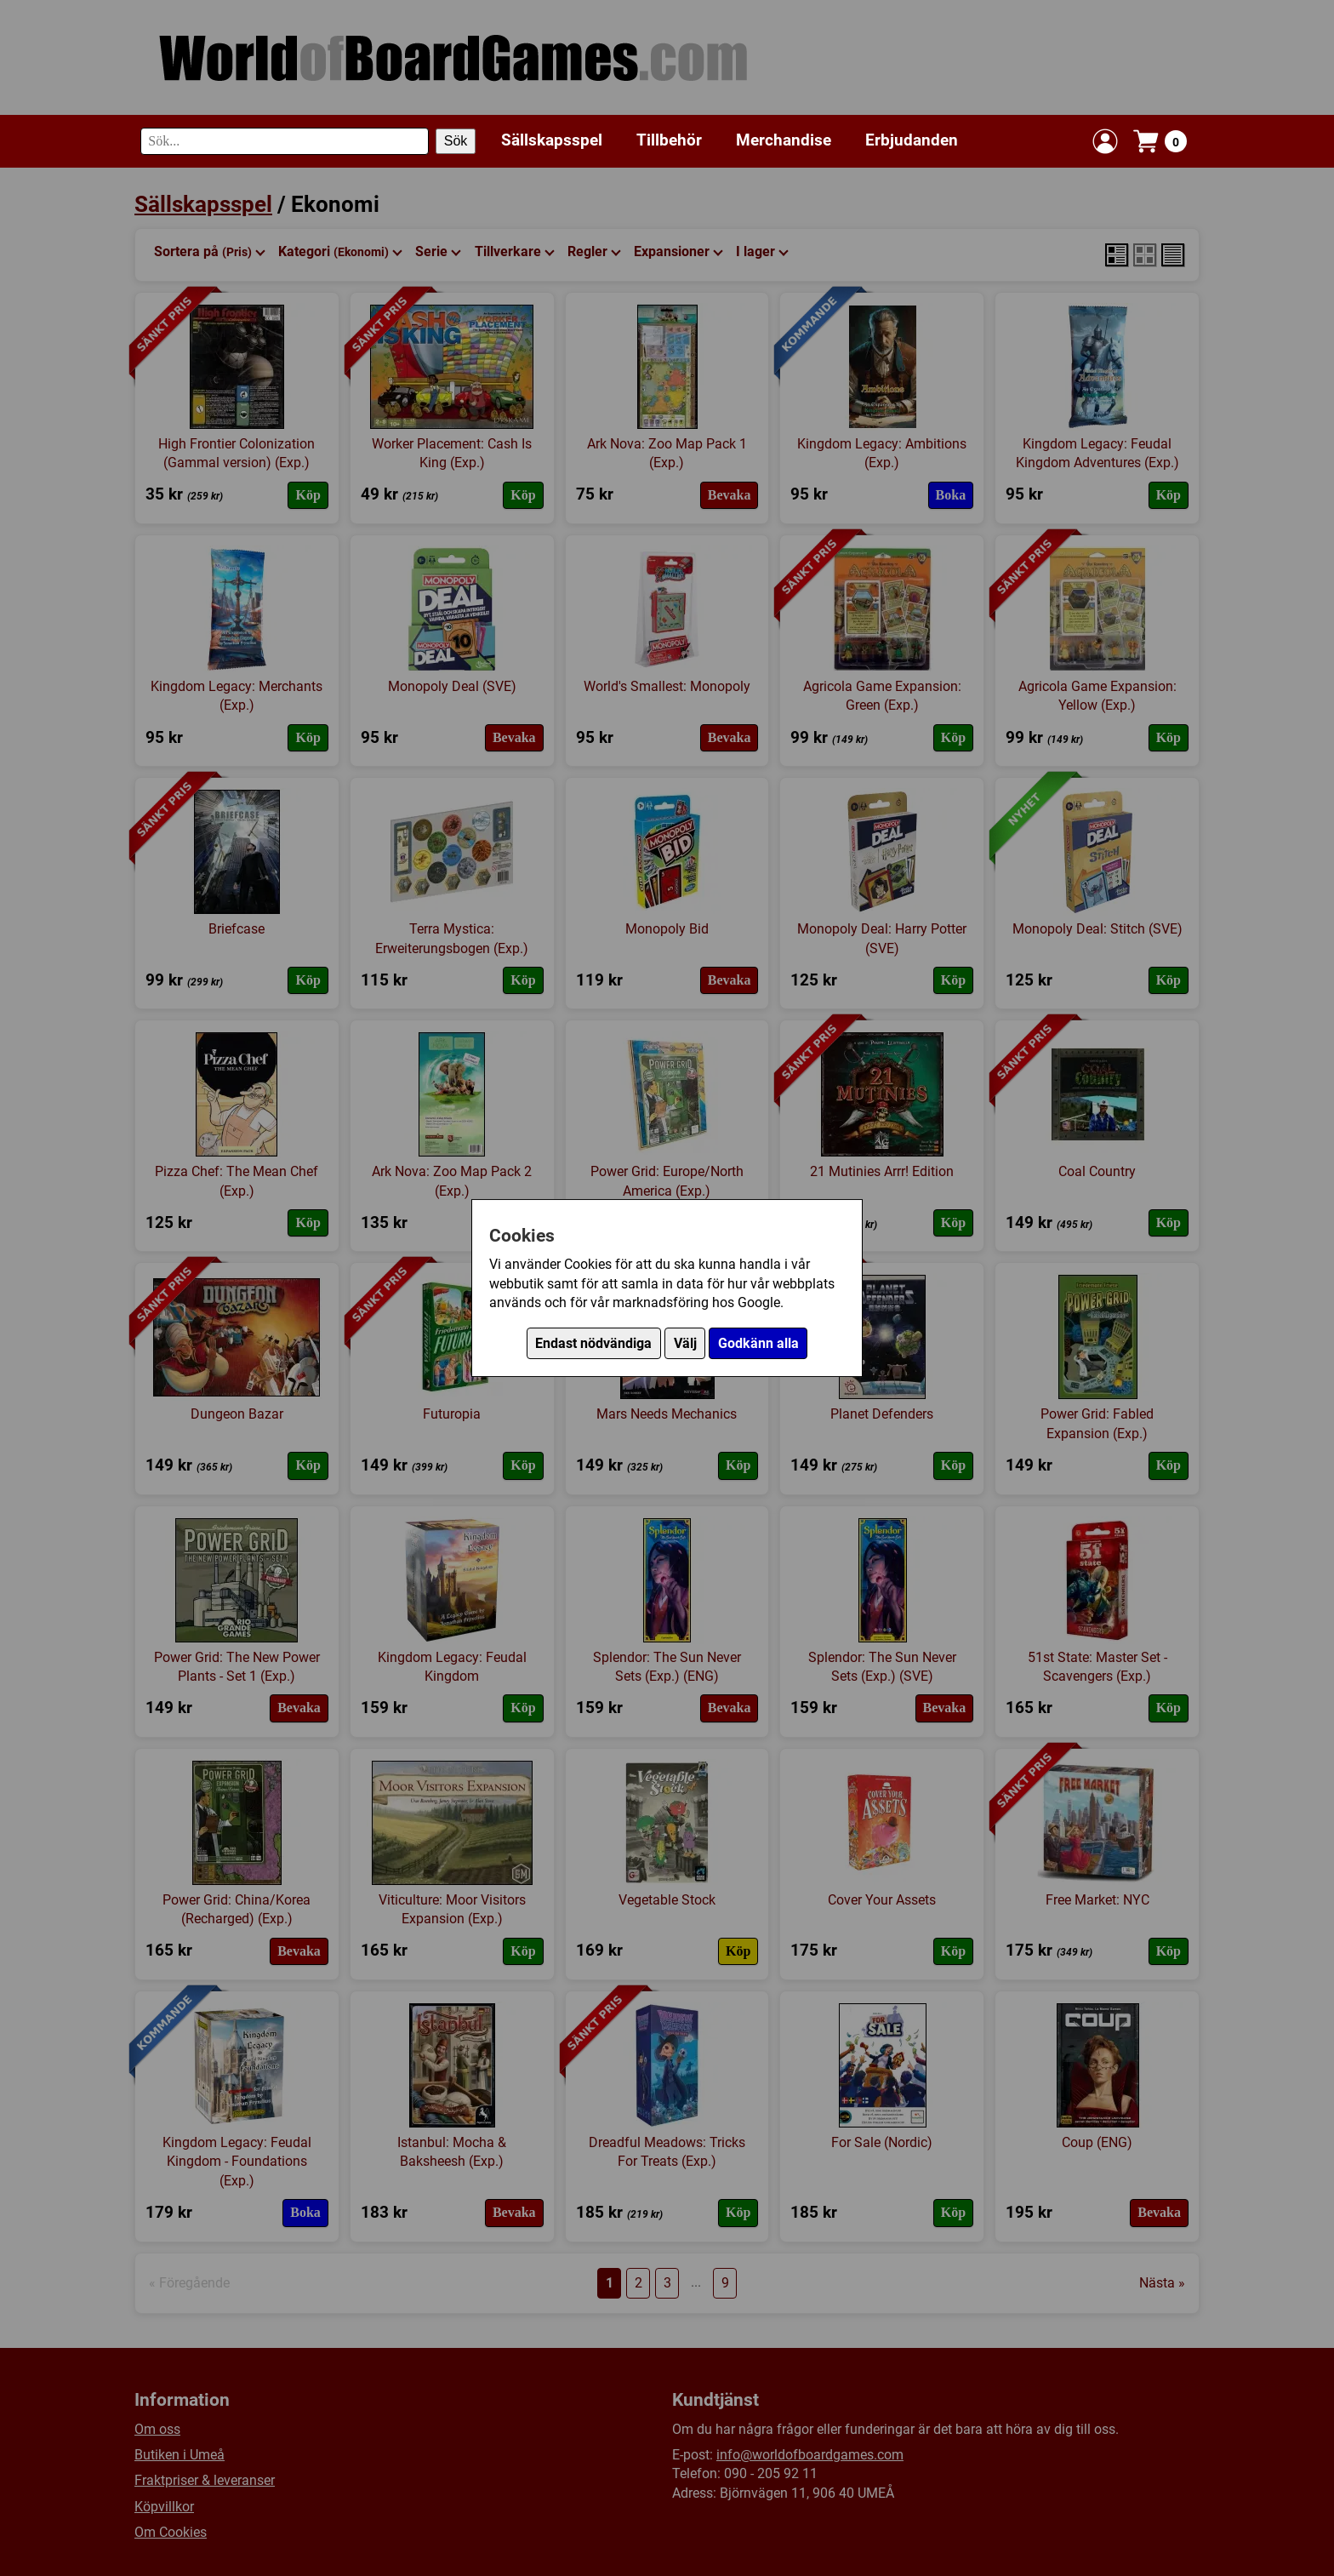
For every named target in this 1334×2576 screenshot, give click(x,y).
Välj (685, 1343)
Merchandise (783, 140)
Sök (456, 141)
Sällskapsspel (551, 140)
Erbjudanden (911, 140)
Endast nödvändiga (593, 1343)
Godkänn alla (758, 1343)
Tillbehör (669, 140)
